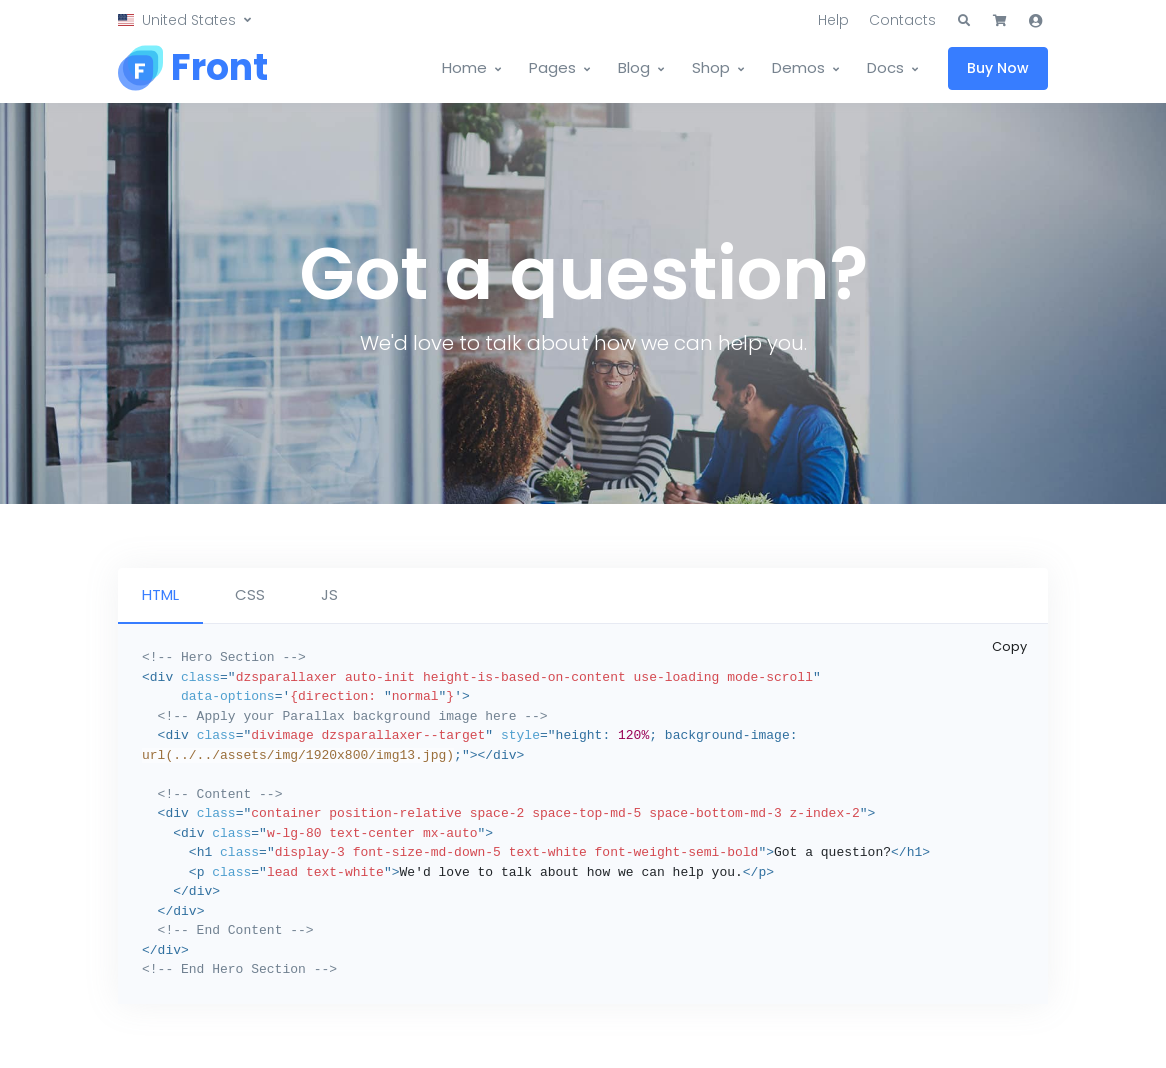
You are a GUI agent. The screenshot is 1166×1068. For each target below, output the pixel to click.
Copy (1009, 646)
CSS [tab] (250, 594)
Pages (552, 67)
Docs (885, 67)
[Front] (193, 68)
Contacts (902, 20)
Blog (634, 67)
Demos (798, 67)
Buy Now (998, 68)
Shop (711, 67)
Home (464, 67)
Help (833, 20)
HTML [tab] (160, 594)
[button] (184, 20)
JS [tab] (329, 594)
